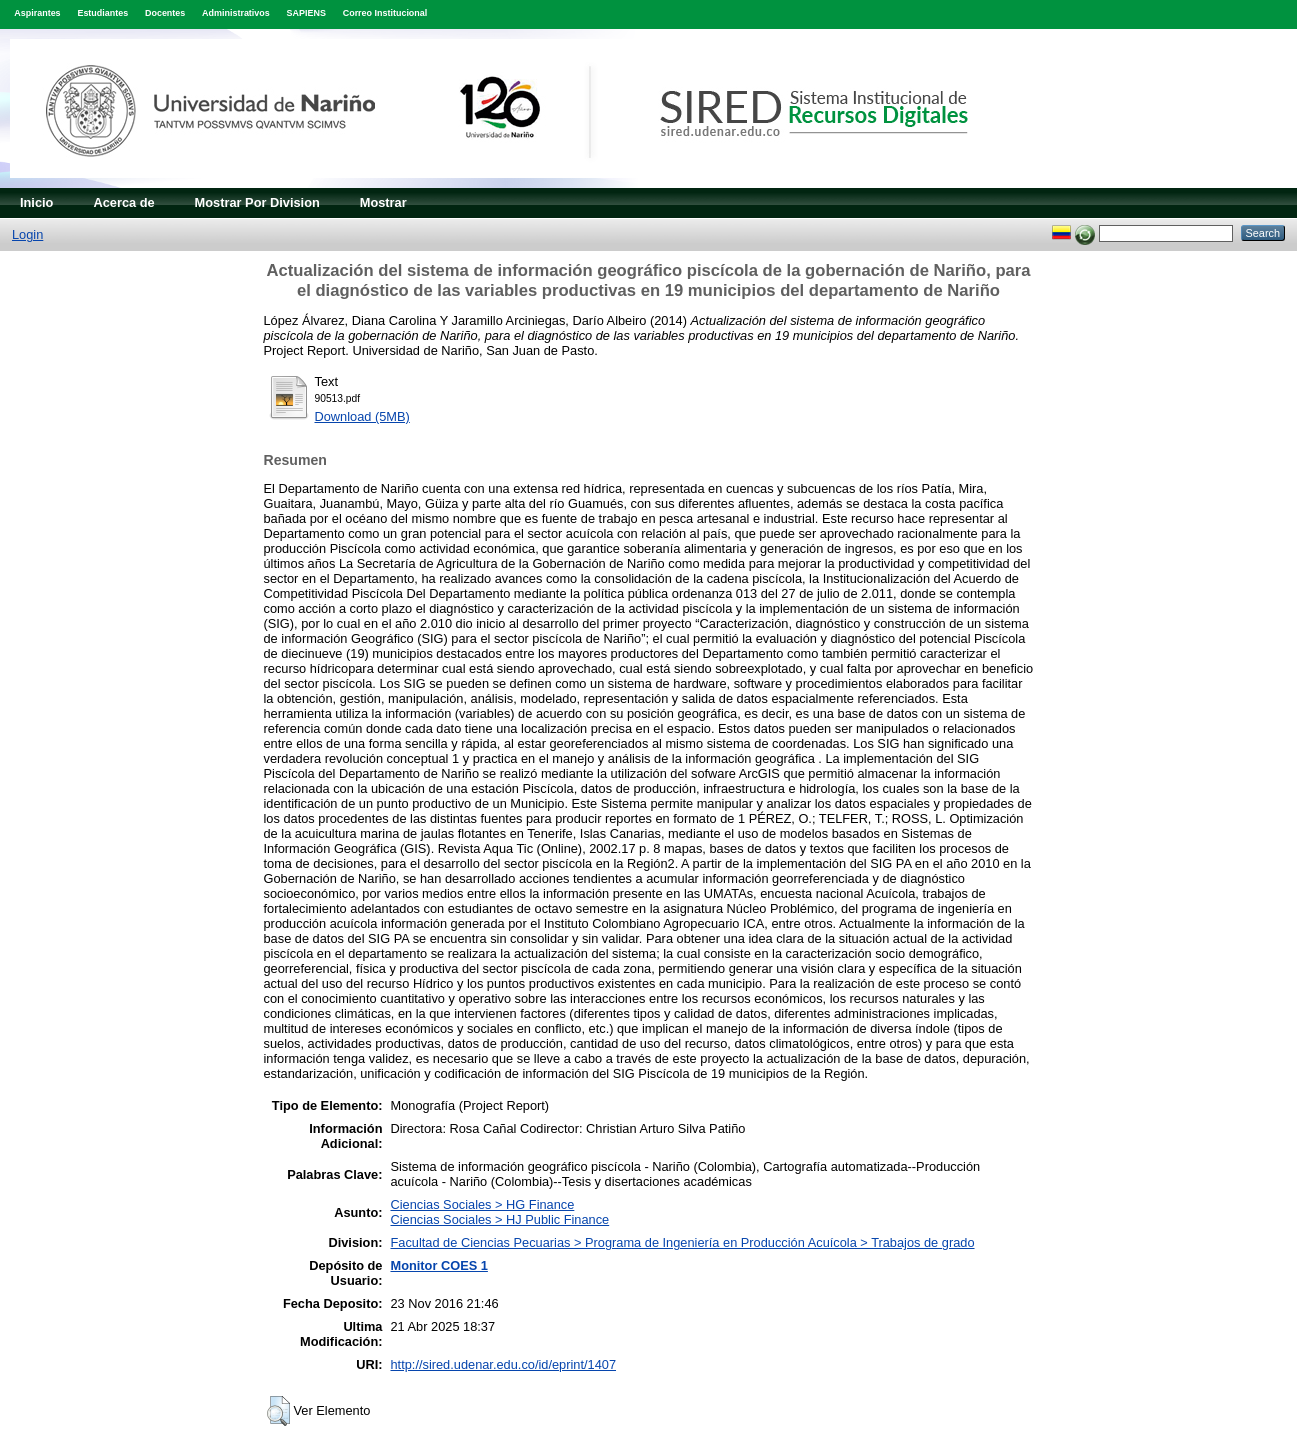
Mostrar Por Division (257, 202)
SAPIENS (306, 13)
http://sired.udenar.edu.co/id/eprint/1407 (503, 1364)
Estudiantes (102, 13)
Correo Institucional (385, 13)
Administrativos (236, 13)
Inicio (36, 202)
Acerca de (123, 202)
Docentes (165, 13)
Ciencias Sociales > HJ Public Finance (499, 1219)
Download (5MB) (362, 416)
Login (27, 234)
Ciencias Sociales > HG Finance (482, 1204)
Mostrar (383, 202)
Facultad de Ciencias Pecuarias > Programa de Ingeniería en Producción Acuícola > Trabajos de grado (682, 1242)
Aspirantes (37, 13)
